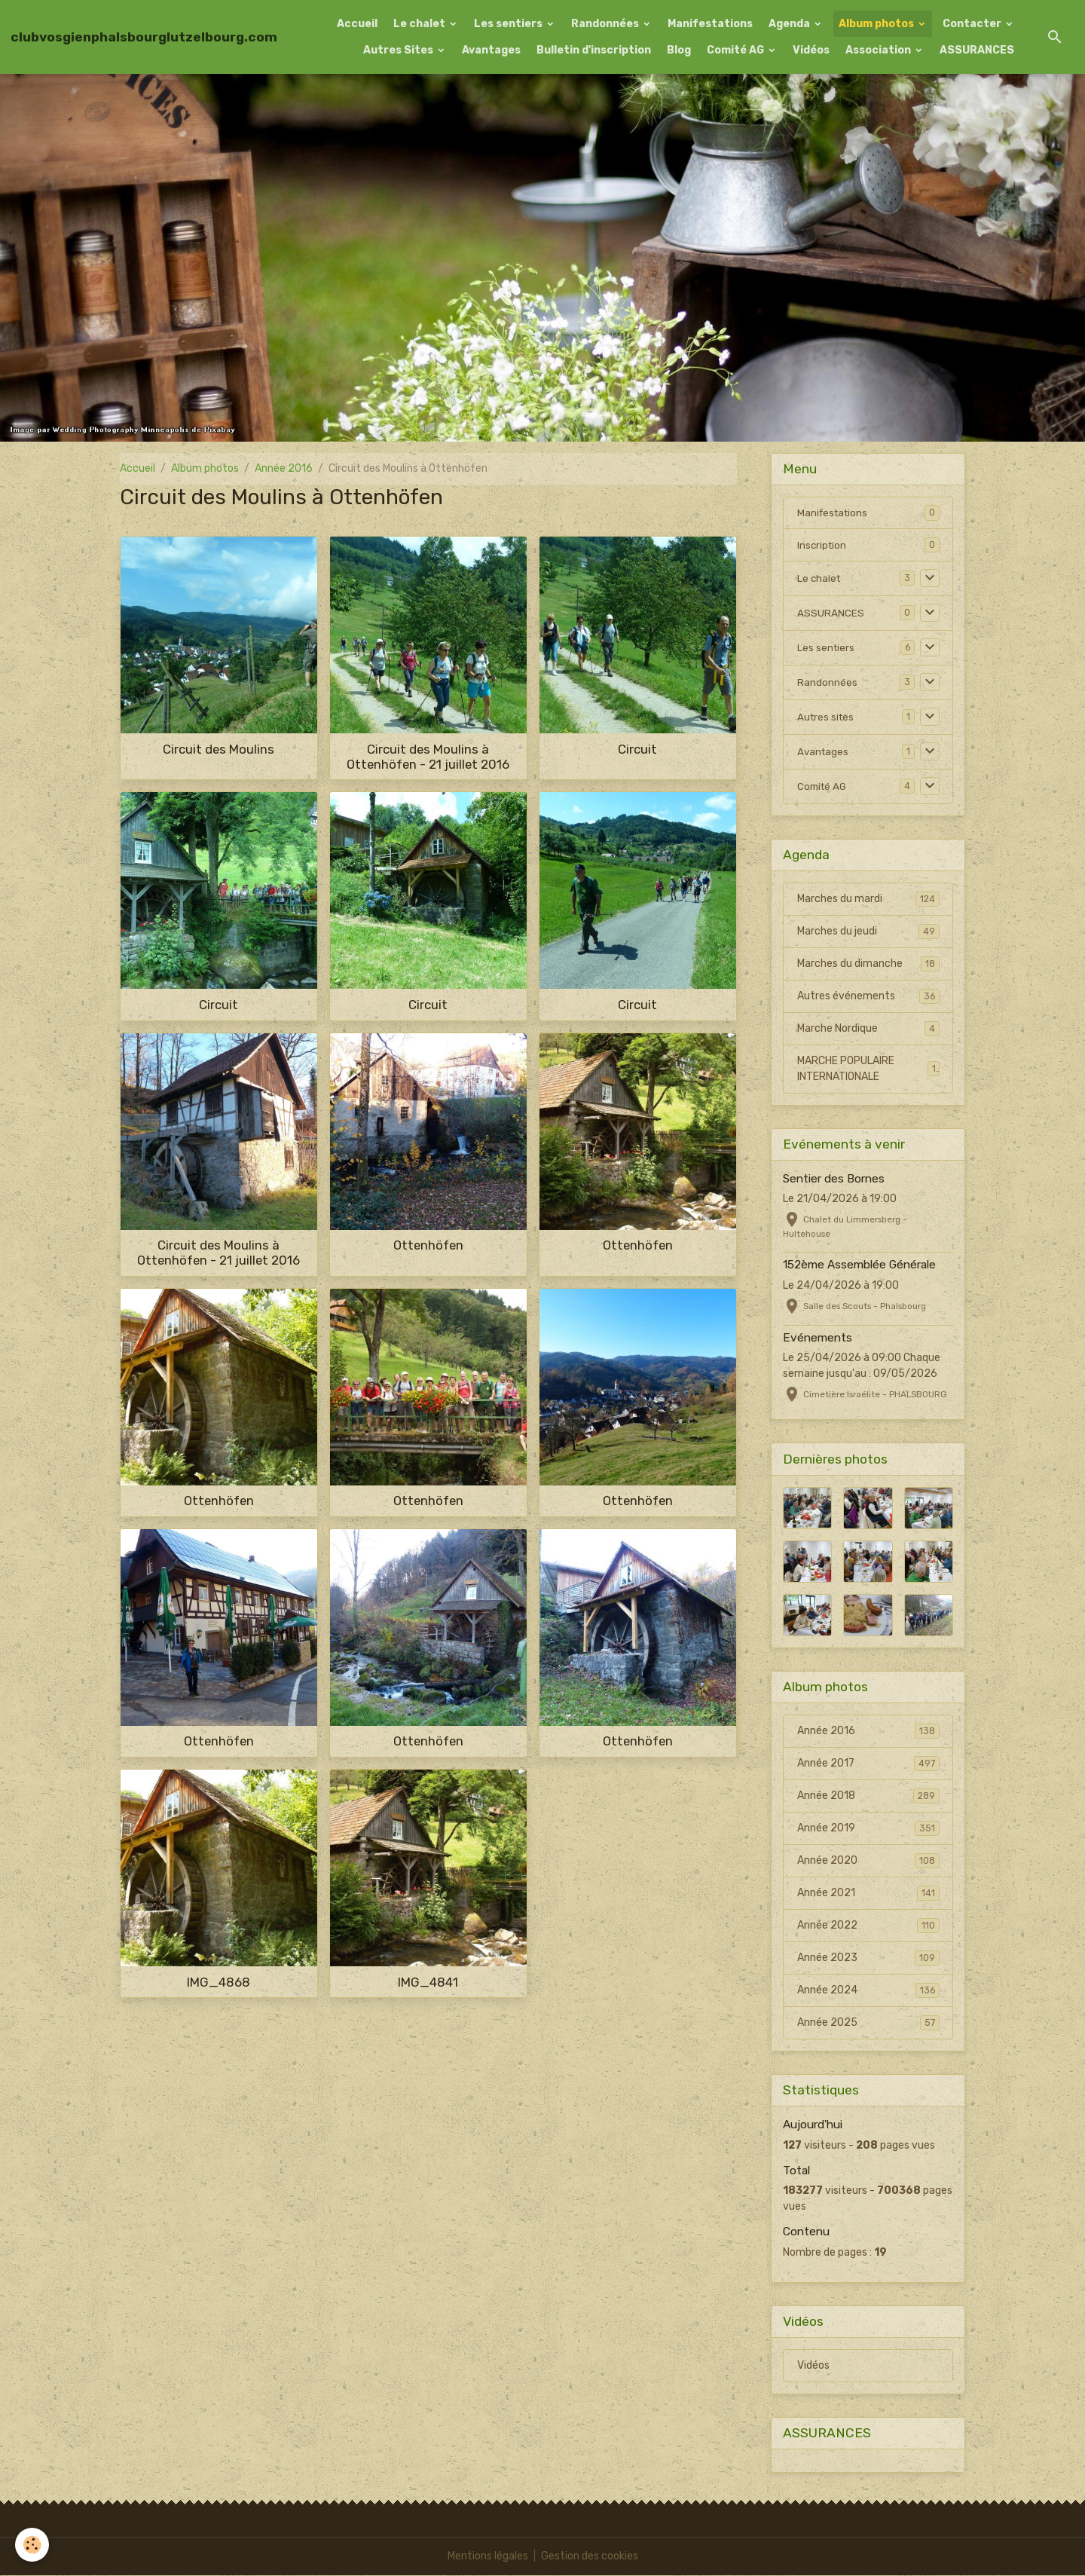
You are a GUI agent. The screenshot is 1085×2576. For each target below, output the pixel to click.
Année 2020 (868, 1861)
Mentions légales (488, 2556)
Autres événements (868, 997)
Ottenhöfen (428, 1245)
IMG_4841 (428, 1982)
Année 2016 (284, 468)
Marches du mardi (868, 899)
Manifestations (710, 23)
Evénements (817, 1338)
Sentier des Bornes (834, 1179)
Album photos (877, 23)
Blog (679, 50)
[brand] (144, 37)
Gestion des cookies (589, 2556)
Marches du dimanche (868, 964)
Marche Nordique (868, 1029)
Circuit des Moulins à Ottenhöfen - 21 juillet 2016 (428, 757)
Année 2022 (868, 1926)
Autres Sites (399, 50)
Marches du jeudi (868, 932)
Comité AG (736, 50)
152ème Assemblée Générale (859, 1266)
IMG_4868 (218, 1982)
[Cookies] (32, 2545)
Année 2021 (868, 1893)
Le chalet (420, 23)
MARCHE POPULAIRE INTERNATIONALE (868, 1070)
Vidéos (811, 50)
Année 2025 (868, 2023)
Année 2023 (868, 1958)
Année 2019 (868, 1829)
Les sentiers (509, 23)
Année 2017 (868, 1764)
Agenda (790, 23)
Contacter (973, 23)
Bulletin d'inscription (593, 50)
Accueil (357, 23)
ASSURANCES (977, 50)
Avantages (491, 50)
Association (879, 50)
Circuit (637, 749)
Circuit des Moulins (218, 749)
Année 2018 (868, 1796)
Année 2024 (868, 1991)
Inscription (822, 545)
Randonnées (606, 23)
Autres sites (827, 717)
